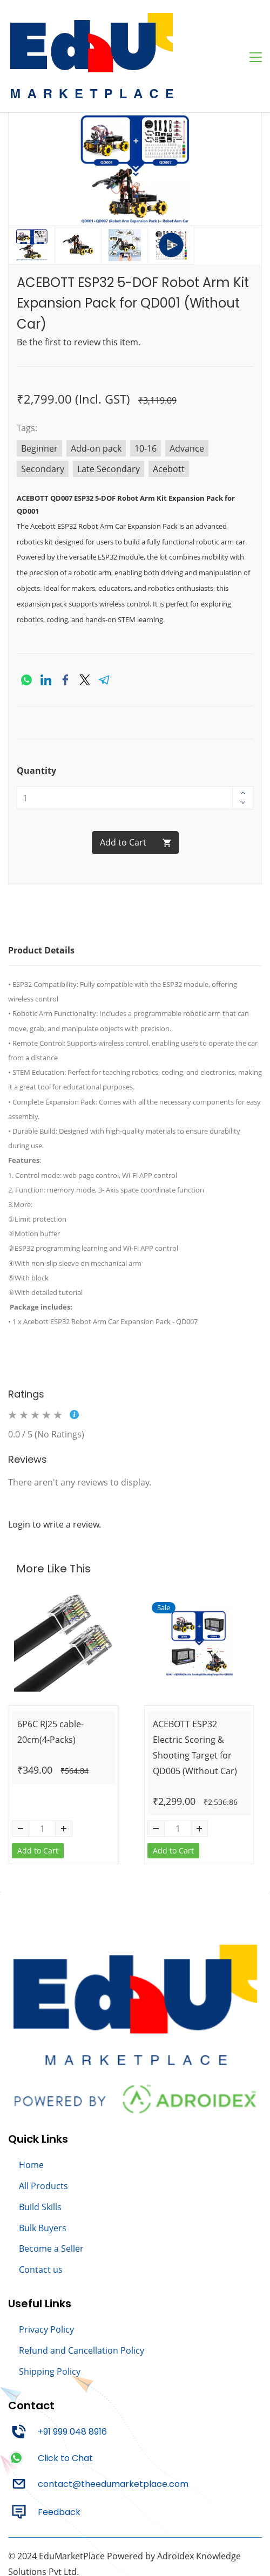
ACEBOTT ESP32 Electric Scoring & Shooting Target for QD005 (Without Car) (195, 1690)
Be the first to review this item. (78, 285)
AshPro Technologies (103, 2530)
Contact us (41, 2212)
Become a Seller (51, 2191)
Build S (32, 2150)
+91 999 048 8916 (72, 2374)
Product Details (41, 893)
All (25, 2129)
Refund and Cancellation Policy (81, 2293)
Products (49, 2129)
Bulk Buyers (42, 2171)
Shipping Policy (49, 2314)
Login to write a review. (54, 1467)
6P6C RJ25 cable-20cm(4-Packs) (50, 1674)
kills (54, 2150)
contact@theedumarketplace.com (113, 2427)
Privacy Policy (46, 2272)
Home (31, 2108)
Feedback (59, 2455)
